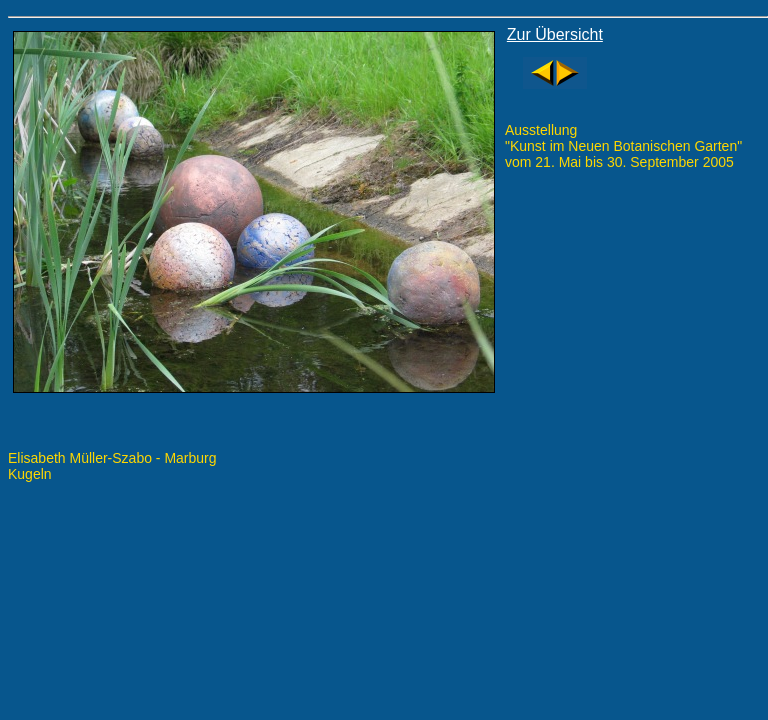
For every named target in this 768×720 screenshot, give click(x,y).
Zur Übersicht (555, 34)
